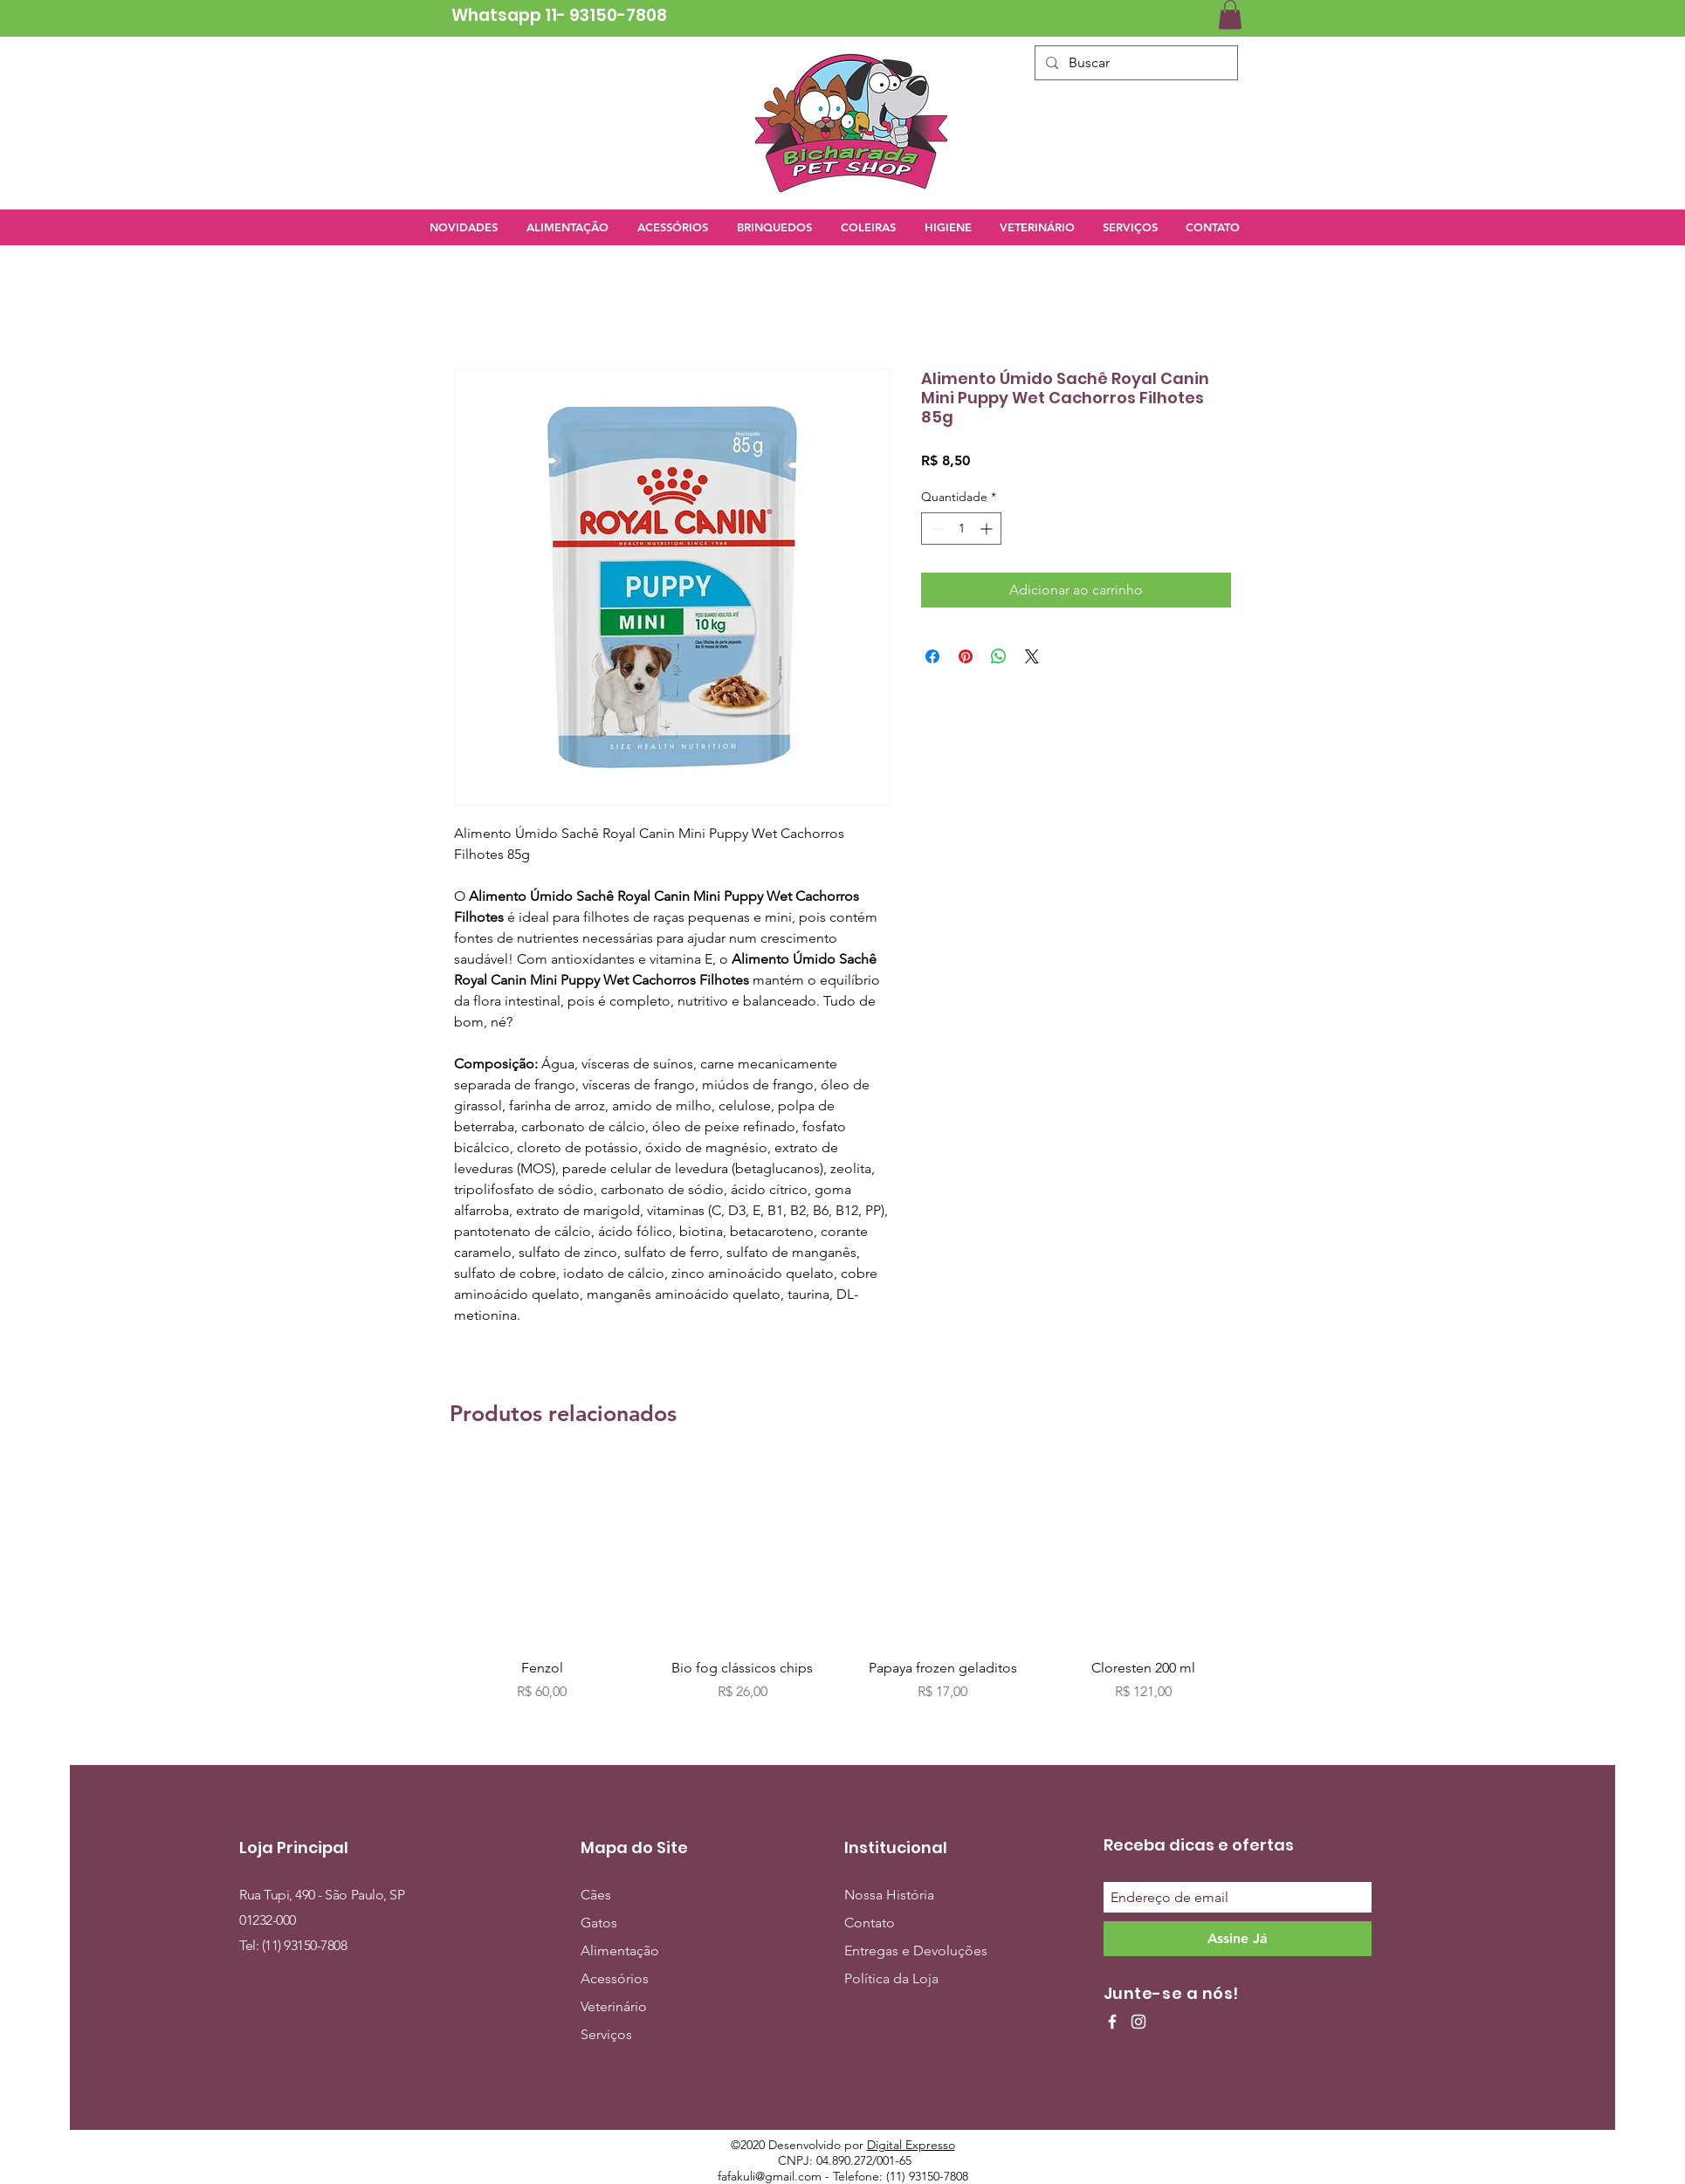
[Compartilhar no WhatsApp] (998, 656)
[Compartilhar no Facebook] (932, 656)
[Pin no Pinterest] (965, 656)
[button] (1230, 14)
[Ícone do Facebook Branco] (1112, 2021)
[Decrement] (935, 528)
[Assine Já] (1238, 1938)
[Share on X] (1031, 656)
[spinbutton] (961, 528)
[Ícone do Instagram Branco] (1138, 2021)
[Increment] (988, 528)
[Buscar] (1134, 62)
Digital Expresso (911, 2145)
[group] (842, 1581)
